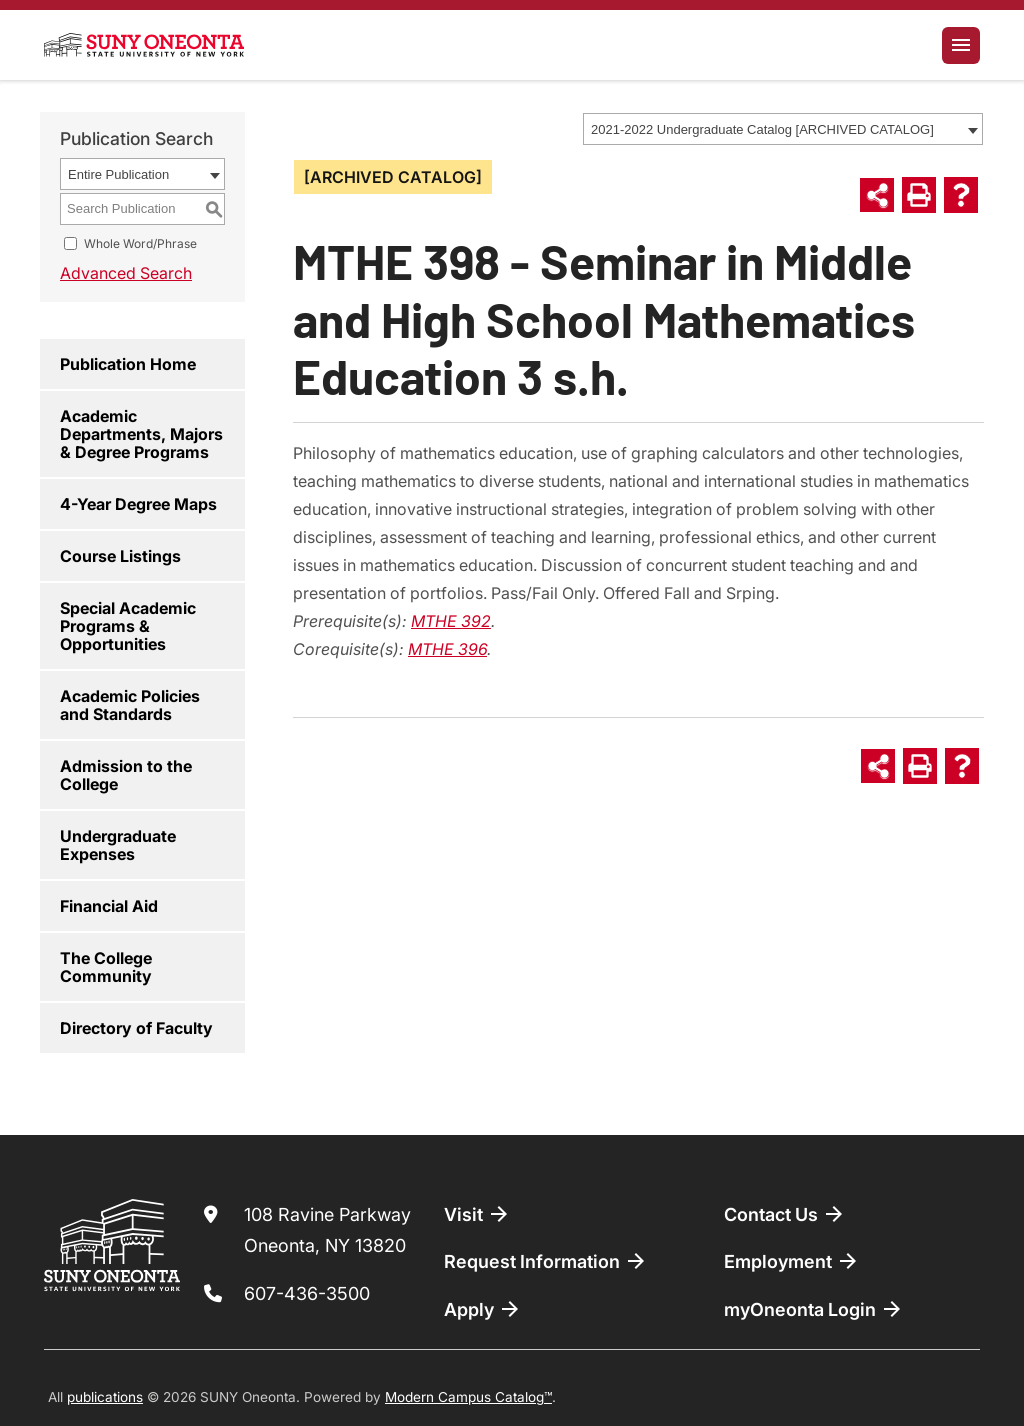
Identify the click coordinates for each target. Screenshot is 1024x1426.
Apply (483, 1309)
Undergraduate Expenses (118, 845)
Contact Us (785, 1214)
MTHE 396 (447, 649)
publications (105, 1397)
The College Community (106, 967)
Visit (477, 1214)
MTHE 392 (451, 621)
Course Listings (120, 556)
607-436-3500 (307, 1293)
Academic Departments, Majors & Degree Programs (141, 434)
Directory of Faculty (136, 1028)
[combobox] (783, 129)
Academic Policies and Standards (130, 705)
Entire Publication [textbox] (118, 174)
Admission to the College (126, 775)
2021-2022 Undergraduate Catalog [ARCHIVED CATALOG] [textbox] (762, 129)
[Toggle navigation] (961, 45)
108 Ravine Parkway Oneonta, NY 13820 (327, 1230)
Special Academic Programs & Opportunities (128, 626)
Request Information (546, 1261)
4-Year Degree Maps (138, 504)
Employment (792, 1261)
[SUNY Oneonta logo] (144, 45)
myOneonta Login (814, 1309)
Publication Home (128, 364)
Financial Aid (109, 906)
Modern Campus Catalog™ (468, 1397)
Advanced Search (126, 273)
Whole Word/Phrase (140, 243)
